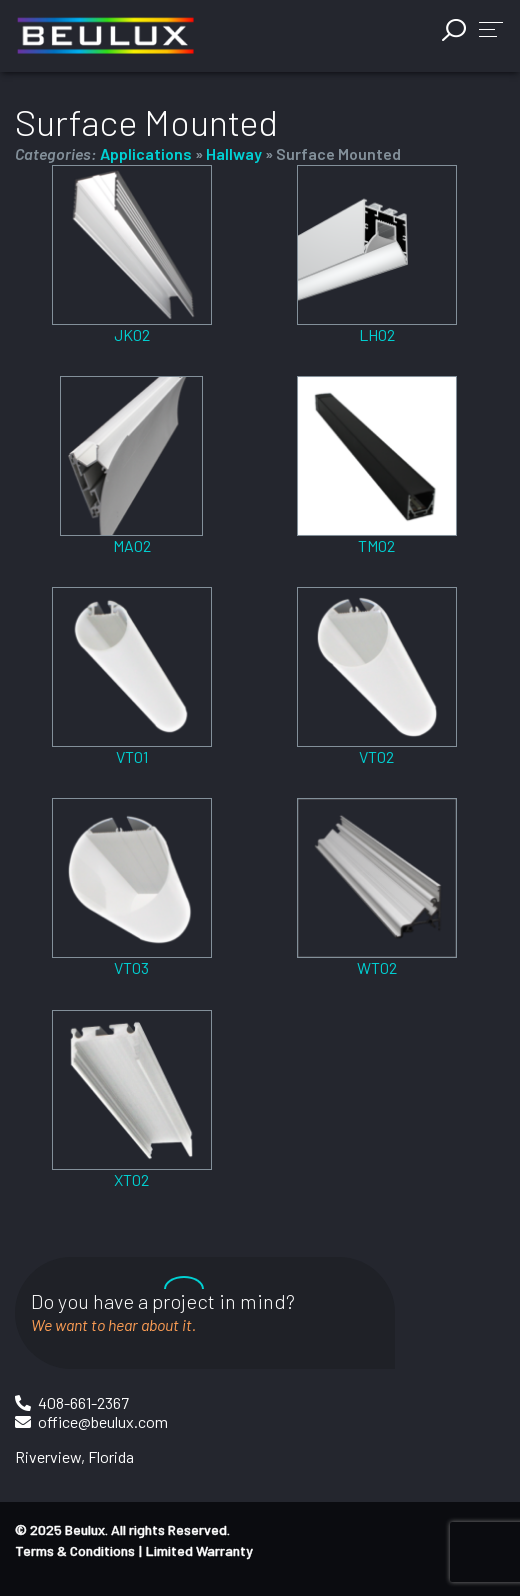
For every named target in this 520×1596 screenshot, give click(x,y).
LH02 (377, 334)
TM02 (376, 545)
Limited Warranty (199, 1550)
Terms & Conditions (75, 1550)
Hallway (234, 153)
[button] (491, 28)
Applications (146, 153)
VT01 (132, 756)
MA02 (132, 545)
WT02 (377, 967)
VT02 (376, 756)
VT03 (131, 967)
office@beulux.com (103, 1421)
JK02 (132, 334)
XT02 (131, 1179)
